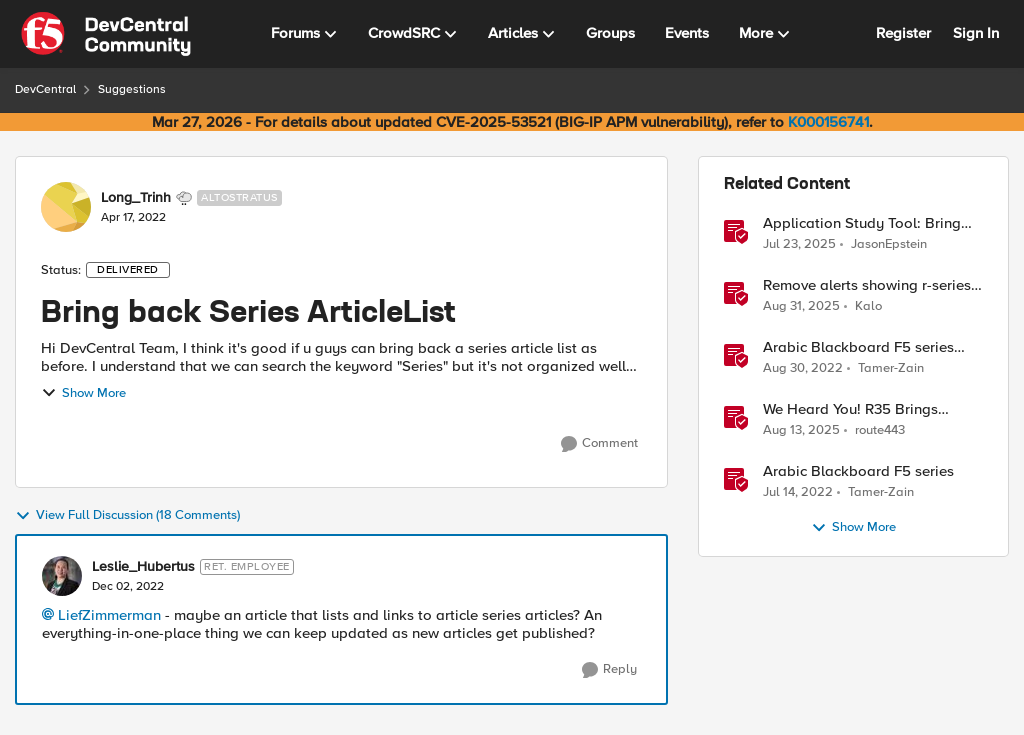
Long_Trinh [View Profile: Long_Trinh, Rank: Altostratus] (136, 198)
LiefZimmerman (109, 615)
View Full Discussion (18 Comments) (127, 516)
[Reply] (609, 670)
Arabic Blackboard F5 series (858, 471)
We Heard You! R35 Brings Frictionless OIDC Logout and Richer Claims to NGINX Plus (862, 409)
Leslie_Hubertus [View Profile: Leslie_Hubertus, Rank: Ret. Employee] (143, 567)
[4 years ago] (798, 493)
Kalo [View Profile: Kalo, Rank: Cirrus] (868, 306)
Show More (83, 393)
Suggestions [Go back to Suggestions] (132, 89)
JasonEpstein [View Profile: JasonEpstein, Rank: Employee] (889, 243)
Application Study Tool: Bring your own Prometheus (862, 223)
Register (903, 33)
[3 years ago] (803, 369)
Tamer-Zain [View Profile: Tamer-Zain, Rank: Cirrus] (891, 368)
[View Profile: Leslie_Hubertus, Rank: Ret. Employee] (62, 576)
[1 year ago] (799, 244)
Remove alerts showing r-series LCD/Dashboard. (867, 285)
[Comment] (599, 444)
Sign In (976, 33)
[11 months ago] (801, 307)
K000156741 (828, 122)
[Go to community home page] (106, 34)
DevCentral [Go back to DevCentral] (45, 89)
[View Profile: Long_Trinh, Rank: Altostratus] (66, 207)
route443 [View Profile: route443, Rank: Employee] (880, 430)
